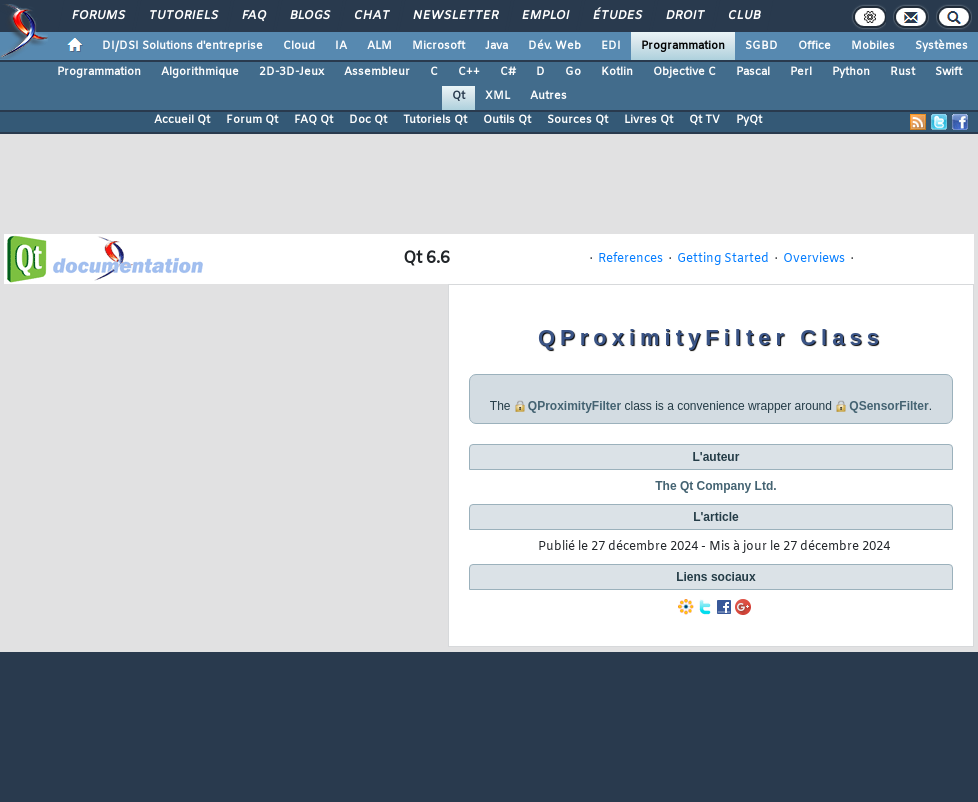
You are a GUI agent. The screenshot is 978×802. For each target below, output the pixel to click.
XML (497, 96)
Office (814, 46)
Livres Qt (648, 120)
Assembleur (377, 72)
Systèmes (941, 46)
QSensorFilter (888, 406)
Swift (948, 72)
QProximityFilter (574, 406)
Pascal (753, 72)
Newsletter (454, 16)
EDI (611, 46)
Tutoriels (182, 16)
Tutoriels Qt (435, 120)
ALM (379, 46)
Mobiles (873, 46)
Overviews (814, 259)
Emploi (544, 16)
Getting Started (723, 259)
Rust (902, 72)
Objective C (684, 72)
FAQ (253, 16)
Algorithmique (200, 72)
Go (573, 72)
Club (743, 16)
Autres (548, 96)
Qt (458, 96)
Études (616, 16)
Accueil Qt (182, 120)
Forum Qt (252, 120)
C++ (469, 72)
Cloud (299, 46)
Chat (370, 16)
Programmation (683, 46)
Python (851, 72)
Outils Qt (507, 120)
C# (508, 72)
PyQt (749, 120)
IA (341, 46)
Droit (684, 16)
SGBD (761, 46)
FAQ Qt (313, 120)
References (630, 259)
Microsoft (438, 46)
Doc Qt (368, 120)
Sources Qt (577, 120)
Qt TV (704, 120)
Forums (97, 16)
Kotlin (617, 72)
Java (496, 46)
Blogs (309, 16)
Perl (801, 72)
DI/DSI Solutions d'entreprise (182, 46)
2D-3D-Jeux (291, 72)
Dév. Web (554, 46)
